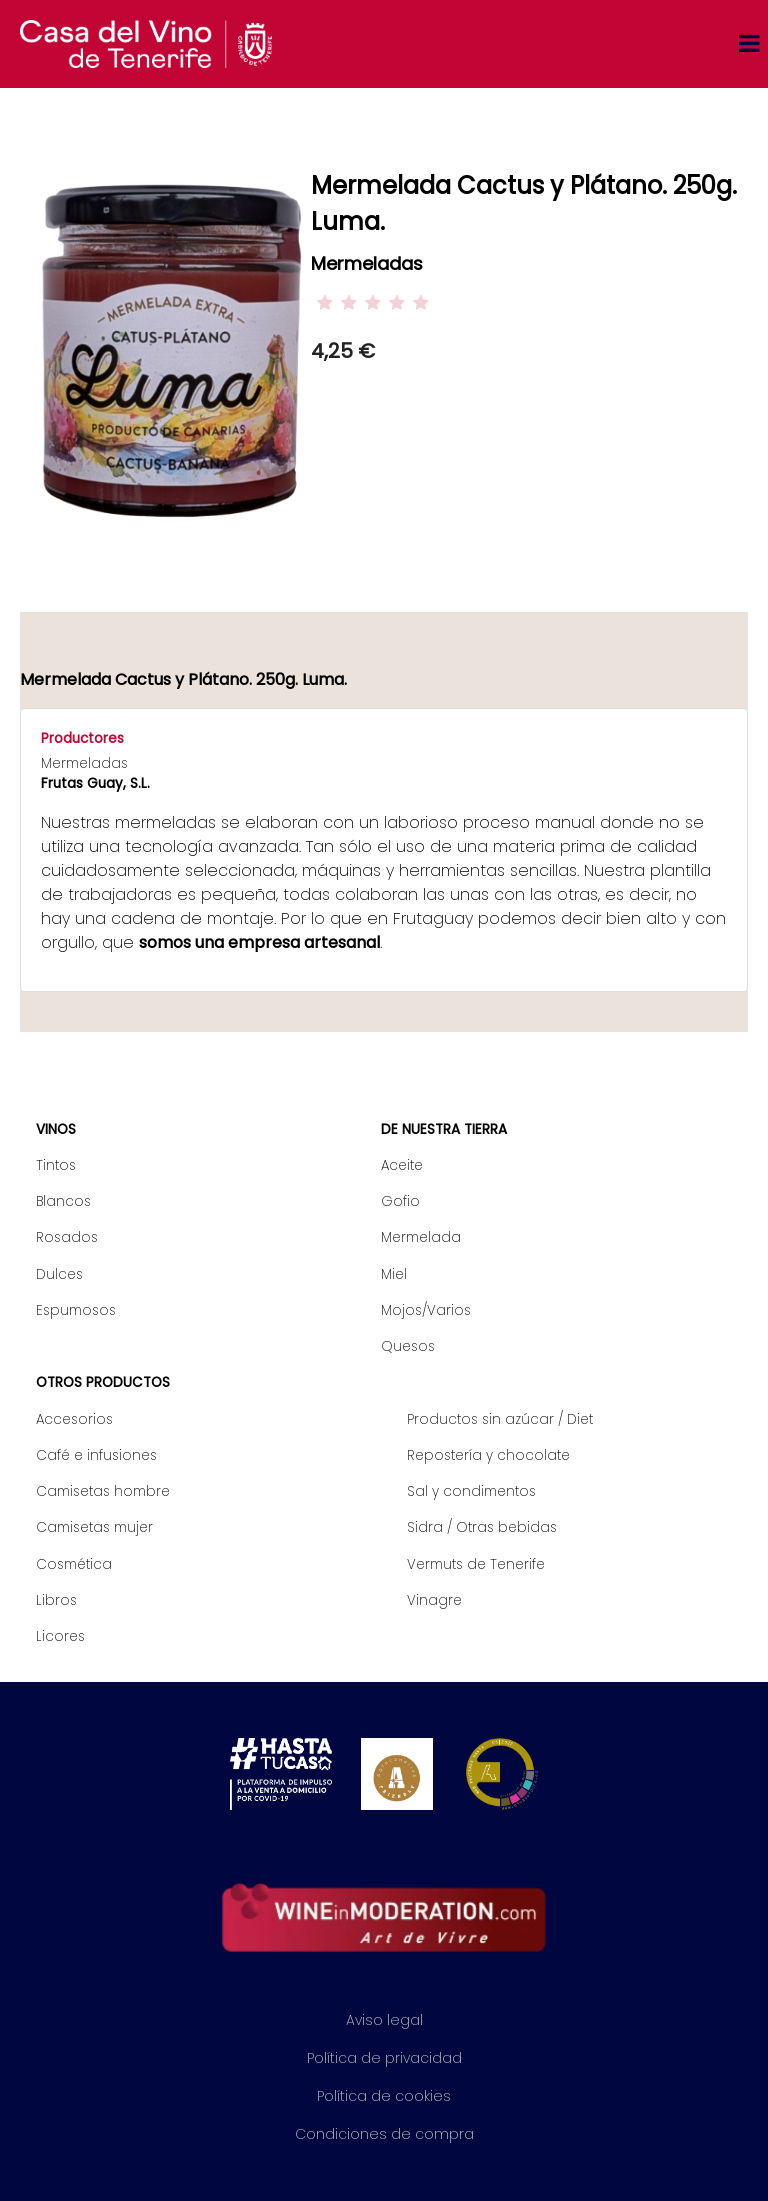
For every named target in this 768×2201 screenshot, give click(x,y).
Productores (82, 738)
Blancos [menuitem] (63, 1201)
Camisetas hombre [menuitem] (103, 1491)
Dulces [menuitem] (59, 1274)
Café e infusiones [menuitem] (96, 1455)
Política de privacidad (384, 2058)
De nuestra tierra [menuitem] (444, 1129)
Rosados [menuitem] (67, 1237)
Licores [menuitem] (60, 1636)
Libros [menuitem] (56, 1600)
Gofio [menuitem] (400, 1201)
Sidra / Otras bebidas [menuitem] (482, 1527)
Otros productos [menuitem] (103, 1382)
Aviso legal (384, 2020)
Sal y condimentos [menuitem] (471, 1491)
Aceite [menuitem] (402, 1165)
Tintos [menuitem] (56, 1165)
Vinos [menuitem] (56, 1129)
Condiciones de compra (384, 2134)
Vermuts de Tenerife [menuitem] (476, 1564)
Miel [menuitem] (394, 1274)
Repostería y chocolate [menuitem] (488, 1455)
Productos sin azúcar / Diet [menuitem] (500, 1419)
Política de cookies (384, 2096)
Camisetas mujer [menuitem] (94, 1527)
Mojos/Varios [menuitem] (426, 1310)
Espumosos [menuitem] (76, 1310)
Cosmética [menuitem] (74, 1564)
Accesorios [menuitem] (74, 1419)
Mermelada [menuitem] (421, 1237)
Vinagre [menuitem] (434, 1600)
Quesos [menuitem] (408, 1346)
